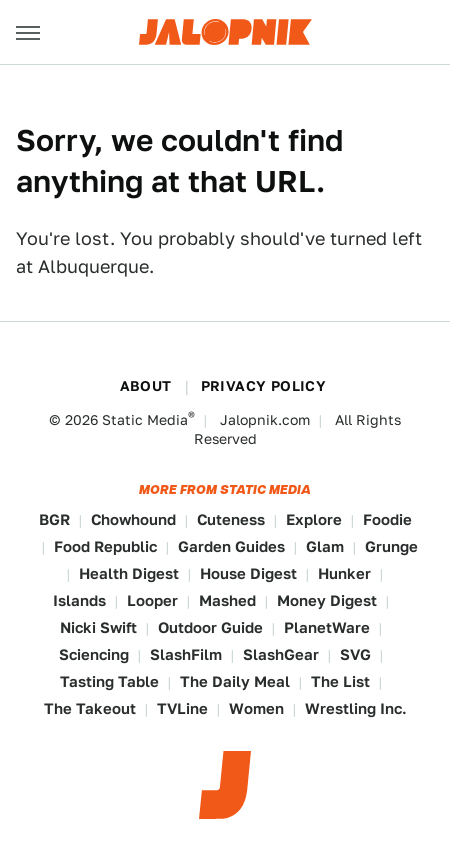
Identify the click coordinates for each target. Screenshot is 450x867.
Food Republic (105, 546)
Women (256, 708)
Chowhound (133, 519)
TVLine (182, 708)
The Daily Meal (235, 681)
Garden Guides (231, 546)
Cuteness (231, 519)
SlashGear (281, 654)
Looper (152, 600)
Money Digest (327, 600)
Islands (79, 600)
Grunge (391, 546)
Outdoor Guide (210, 627)
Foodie (387, 519)
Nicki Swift (98, 627)
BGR (54, 519)
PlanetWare (327, 627)
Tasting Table (109, 681)
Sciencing (94, 654)
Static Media (145, 420)
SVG (355, 654)
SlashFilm (186, 654)
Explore (314, 519)
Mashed (227, 600)
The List (340, 681)
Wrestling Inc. (356, 708)
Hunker (344, 573)
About (146, 386)
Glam (325, 546)
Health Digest (129, 573)
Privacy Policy (264, 386)
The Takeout (90, 708)
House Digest (248, 573)
